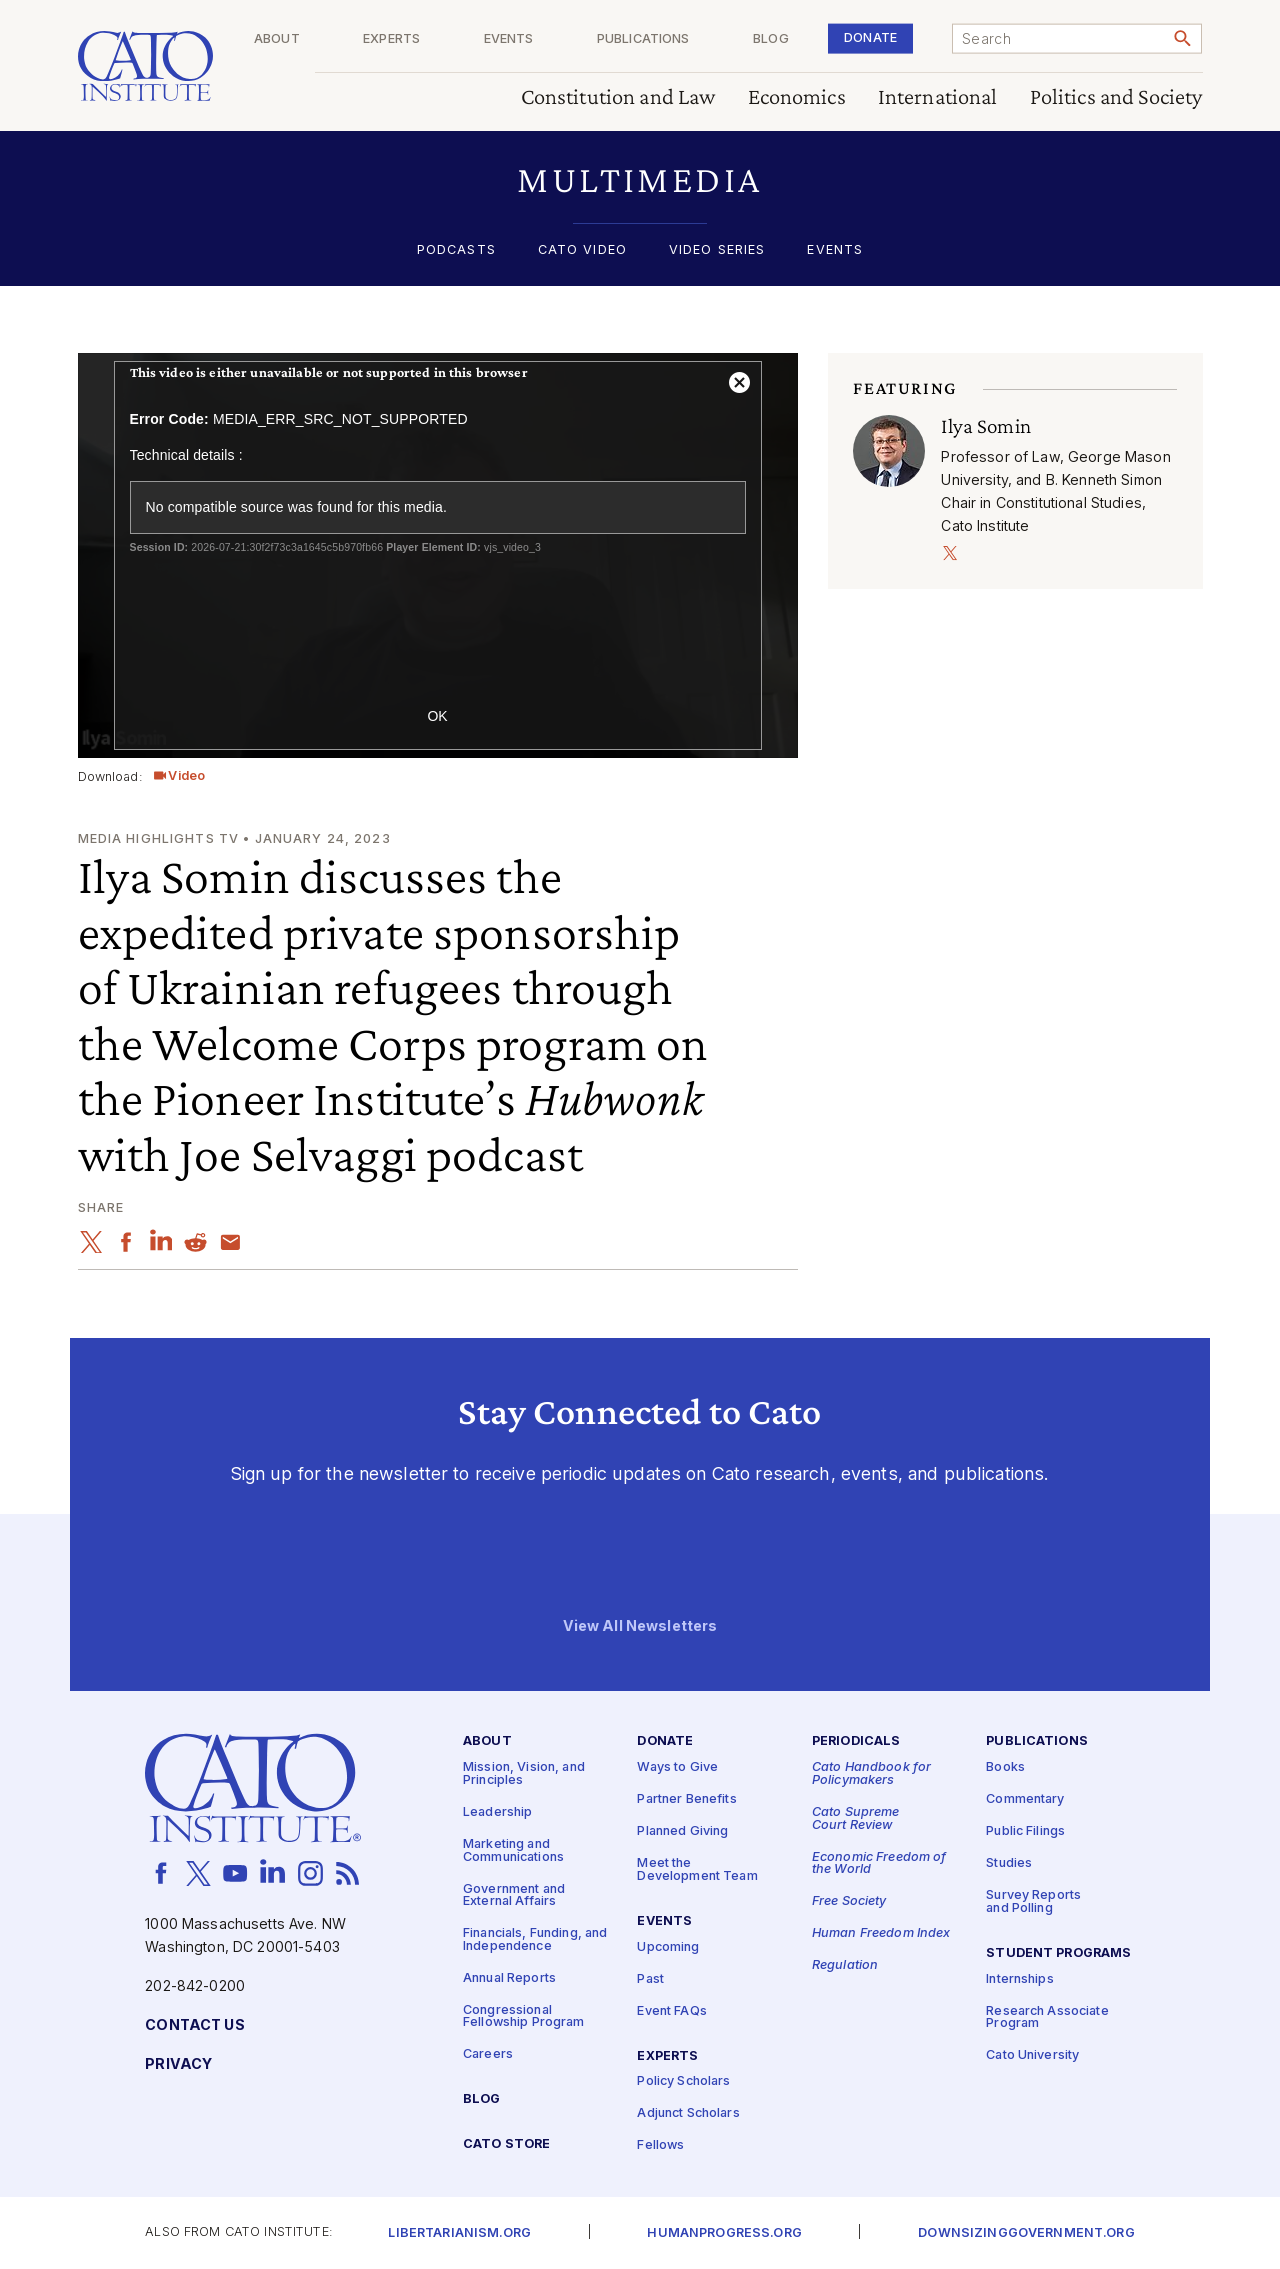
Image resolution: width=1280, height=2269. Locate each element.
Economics (797, 97)
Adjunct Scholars (688, 2114)
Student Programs (1058, 1953)
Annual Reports (509, 1978)
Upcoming (668, 1947)
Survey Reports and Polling (1033, 1903)
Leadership (497, 1812)
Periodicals (856, 1742)
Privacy (178, 2064)
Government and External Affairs (514, 1896)
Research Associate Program (1047, 2018)
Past (650, 1979)
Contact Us (194, 2025)
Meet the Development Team (697, 1871)
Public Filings (1025, 1832)
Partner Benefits (686, 1800)
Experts (461, 39)
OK (437, 716)
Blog (799, 39)
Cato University (1032, 2056)
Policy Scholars (683, 2082)
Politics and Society (1116, 97)
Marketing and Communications (513, 1851)
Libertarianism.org (459, 2233)
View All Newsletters (640, 1626)
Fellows (660, 2146)
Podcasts (456, 250)
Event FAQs (671, 2011)
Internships (1020, 1979)
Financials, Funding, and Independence (535, 1940)
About (361, 39)
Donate (884, 37)
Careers (488, 2055)
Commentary (1025, 1800)
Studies (1009, 1864)
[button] (640, 179)
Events (565, 39)
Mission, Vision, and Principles (524, 1775)
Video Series (717, 250)
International (938, 97)
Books (1005, 1768)
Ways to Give (677, 1768)
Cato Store (506, 2145)
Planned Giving (682, 1832)
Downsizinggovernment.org (1026, 2233)
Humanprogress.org (724, 2233)
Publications (685, 39)
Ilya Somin (985, 426)
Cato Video (582, 250)
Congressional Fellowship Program (524, 2017)
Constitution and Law (618, 97)
